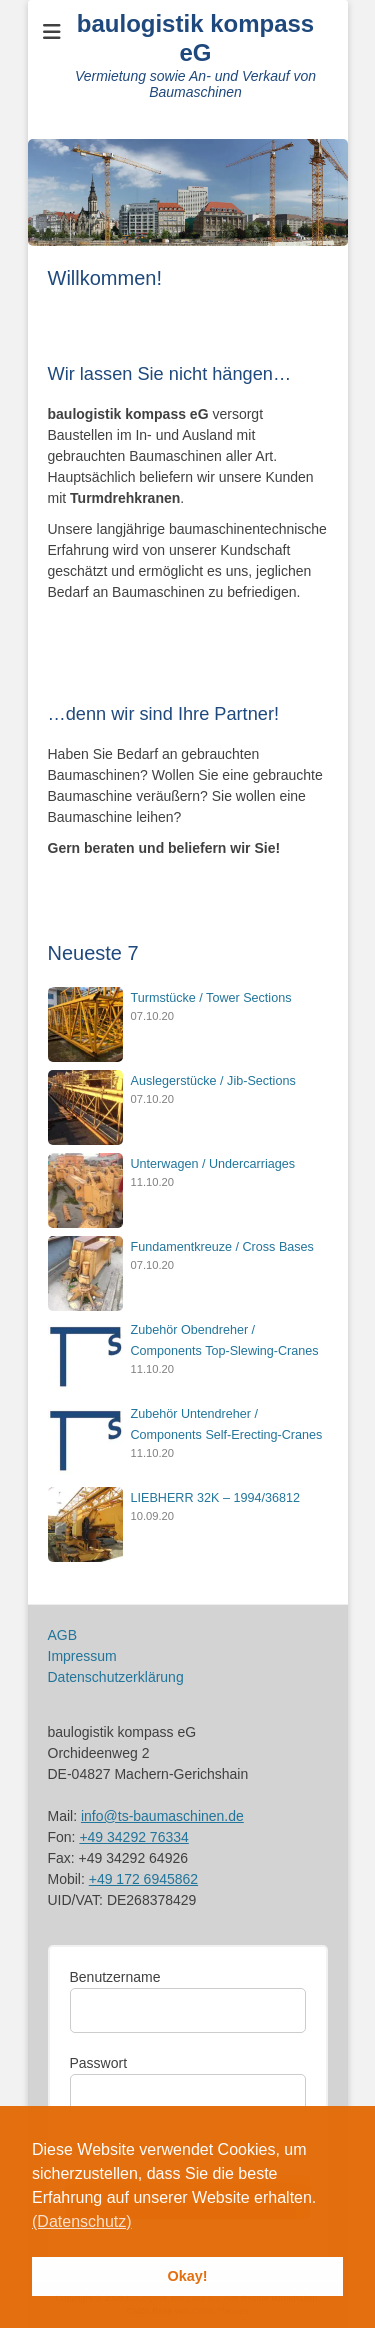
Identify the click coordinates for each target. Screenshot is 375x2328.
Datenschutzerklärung (116, 1677)
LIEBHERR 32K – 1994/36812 (215, 1498)
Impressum (82, 1656)
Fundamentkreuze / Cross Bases (222, 1247)
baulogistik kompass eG (195, 38)
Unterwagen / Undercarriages (213, 1164)
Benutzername (115, 1977)
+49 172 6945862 (143, 1879)
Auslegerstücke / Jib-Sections (213, 1081)
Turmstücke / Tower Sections (211, 998)
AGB (63, 1635)
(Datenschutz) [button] (82, 2221)
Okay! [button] (188, 2276)
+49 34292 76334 (133, 1837)
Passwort (99, 2063)
